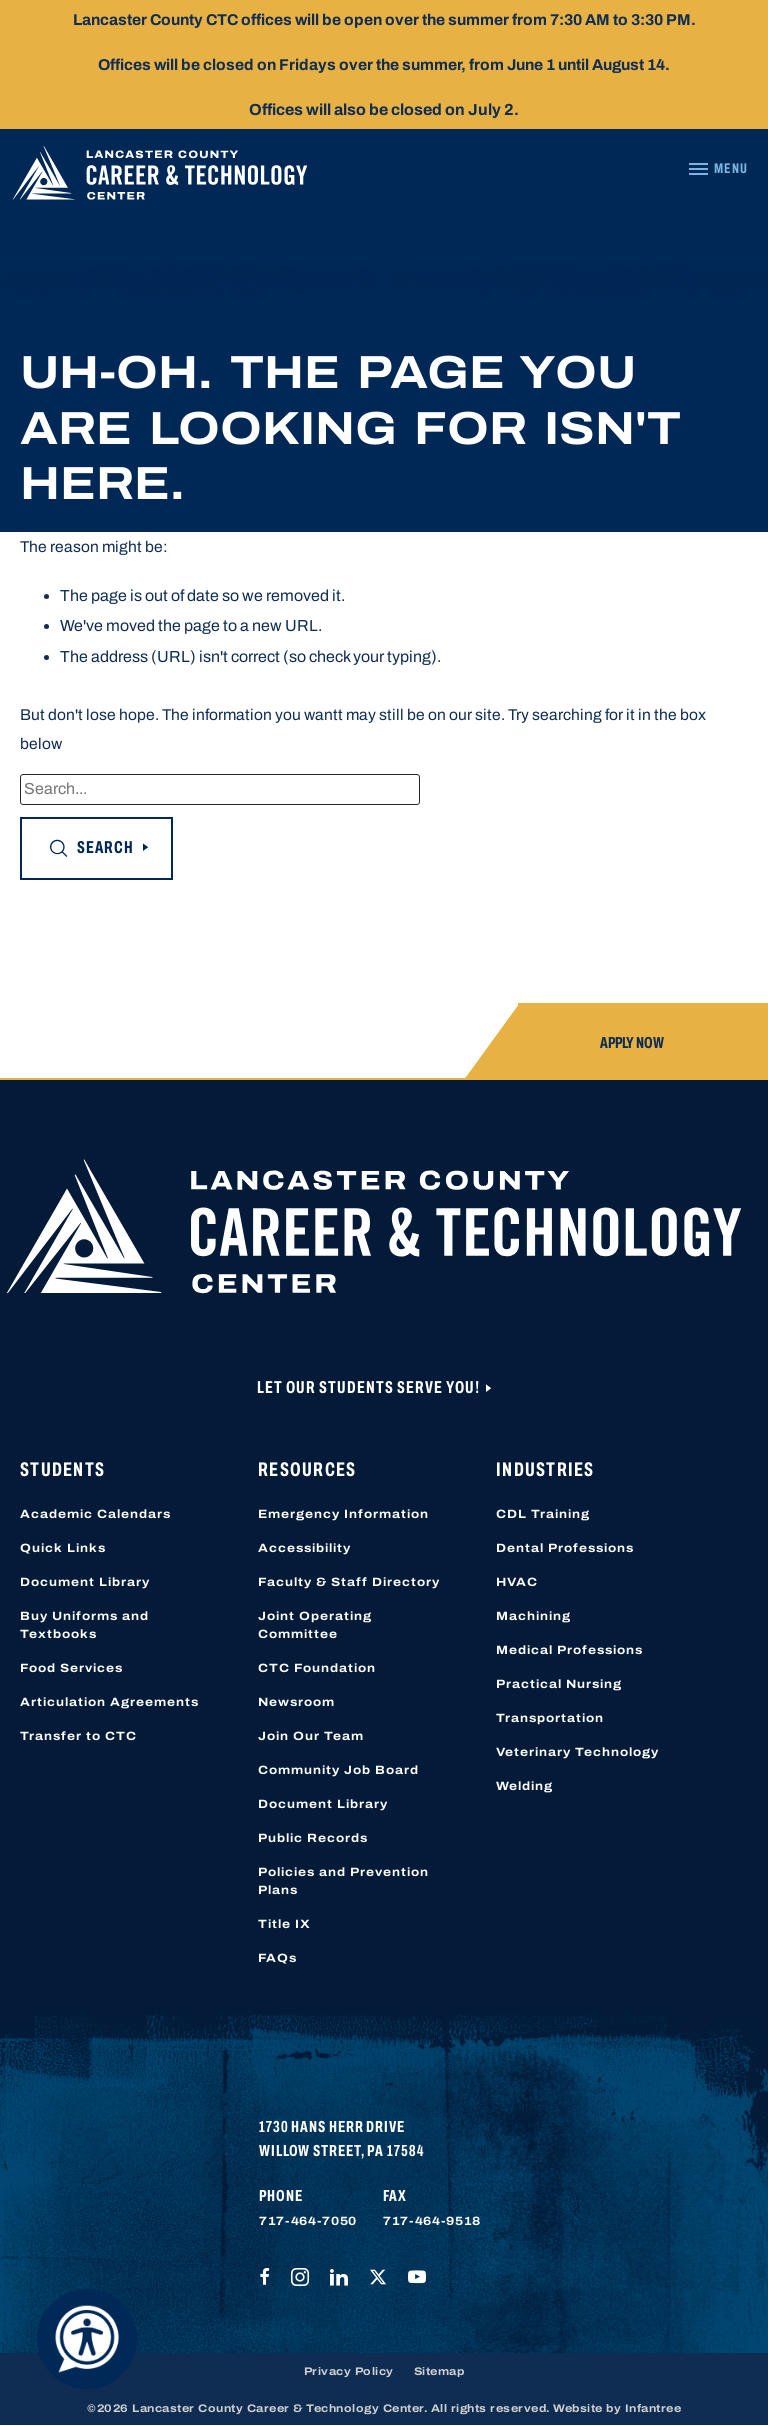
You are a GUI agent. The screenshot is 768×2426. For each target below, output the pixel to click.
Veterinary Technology (577, 1752)
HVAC (517, 1582)
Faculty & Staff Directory (349, 1582)
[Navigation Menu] (717, 169)
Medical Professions (569, 1650)
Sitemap (439, 2371)
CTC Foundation (317, 1668)
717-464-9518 (432, 2221)
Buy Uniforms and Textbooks (84, 1625)
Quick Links (63, 1548)
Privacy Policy (349, 2371)
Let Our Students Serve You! (370, 1387)
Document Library (85, 1582)
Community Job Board (338, 1770)
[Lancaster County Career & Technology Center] (160, 177)
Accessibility (304, 1548)
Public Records (313, 1838)
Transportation (550, 1718)
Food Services (71, 1668)
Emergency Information (343, 1514)
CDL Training (543, 1514)
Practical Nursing (559, 1684)
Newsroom (296, 1702)
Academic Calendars (95, 1514)
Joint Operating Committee (315, 1625)
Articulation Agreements (109, 1702)
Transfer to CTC (78, 1736)
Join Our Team (311, 1736)
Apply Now (632, 1042)
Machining (533, 1616)
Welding (524, 1786)
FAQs (277, 1958)
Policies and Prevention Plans (343, 1881)
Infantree (653, 2408)
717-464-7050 (308, 2221)
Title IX (284, 1924)
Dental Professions (565, 1548)
